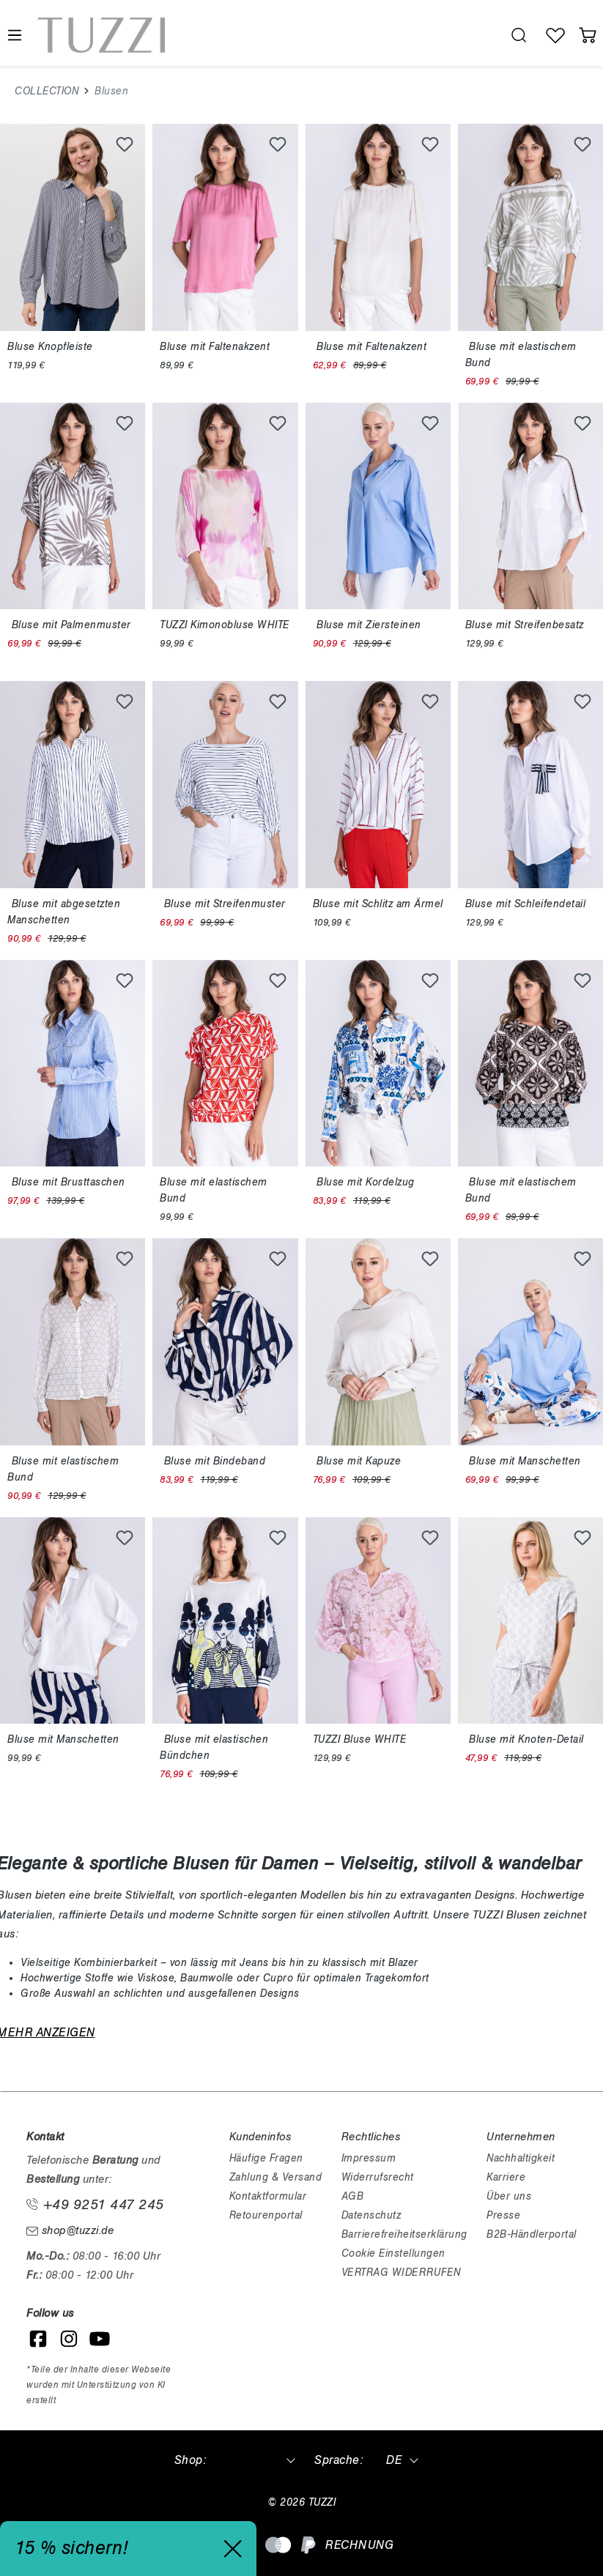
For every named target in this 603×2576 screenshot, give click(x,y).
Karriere (506, 2177)
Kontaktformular (268, 2196)
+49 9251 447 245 (95, 2205)
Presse (503, 2215)
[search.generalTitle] (519, 35)
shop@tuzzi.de (70, 2230)
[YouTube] (99, 2338)
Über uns (509, 2196)
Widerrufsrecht (377, 2177)
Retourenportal (266, 2215)
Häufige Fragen (266, 2158)
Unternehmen (521, 2136)
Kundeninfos (260, 2136)
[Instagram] (69, 2338)
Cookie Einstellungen (393, 2253)
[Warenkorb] (587, 35)
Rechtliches (371, 2136)
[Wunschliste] (555, 35)
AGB (352, 2196)
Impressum (368, 2158)
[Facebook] (38, 2338)
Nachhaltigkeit (521, 2158)
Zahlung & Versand (275, 2177)
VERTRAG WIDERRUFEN (401, 2272)
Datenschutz (371, 2215)
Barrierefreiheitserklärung (404, 2234)
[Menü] (14, 36)
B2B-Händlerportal (532, 2234)
